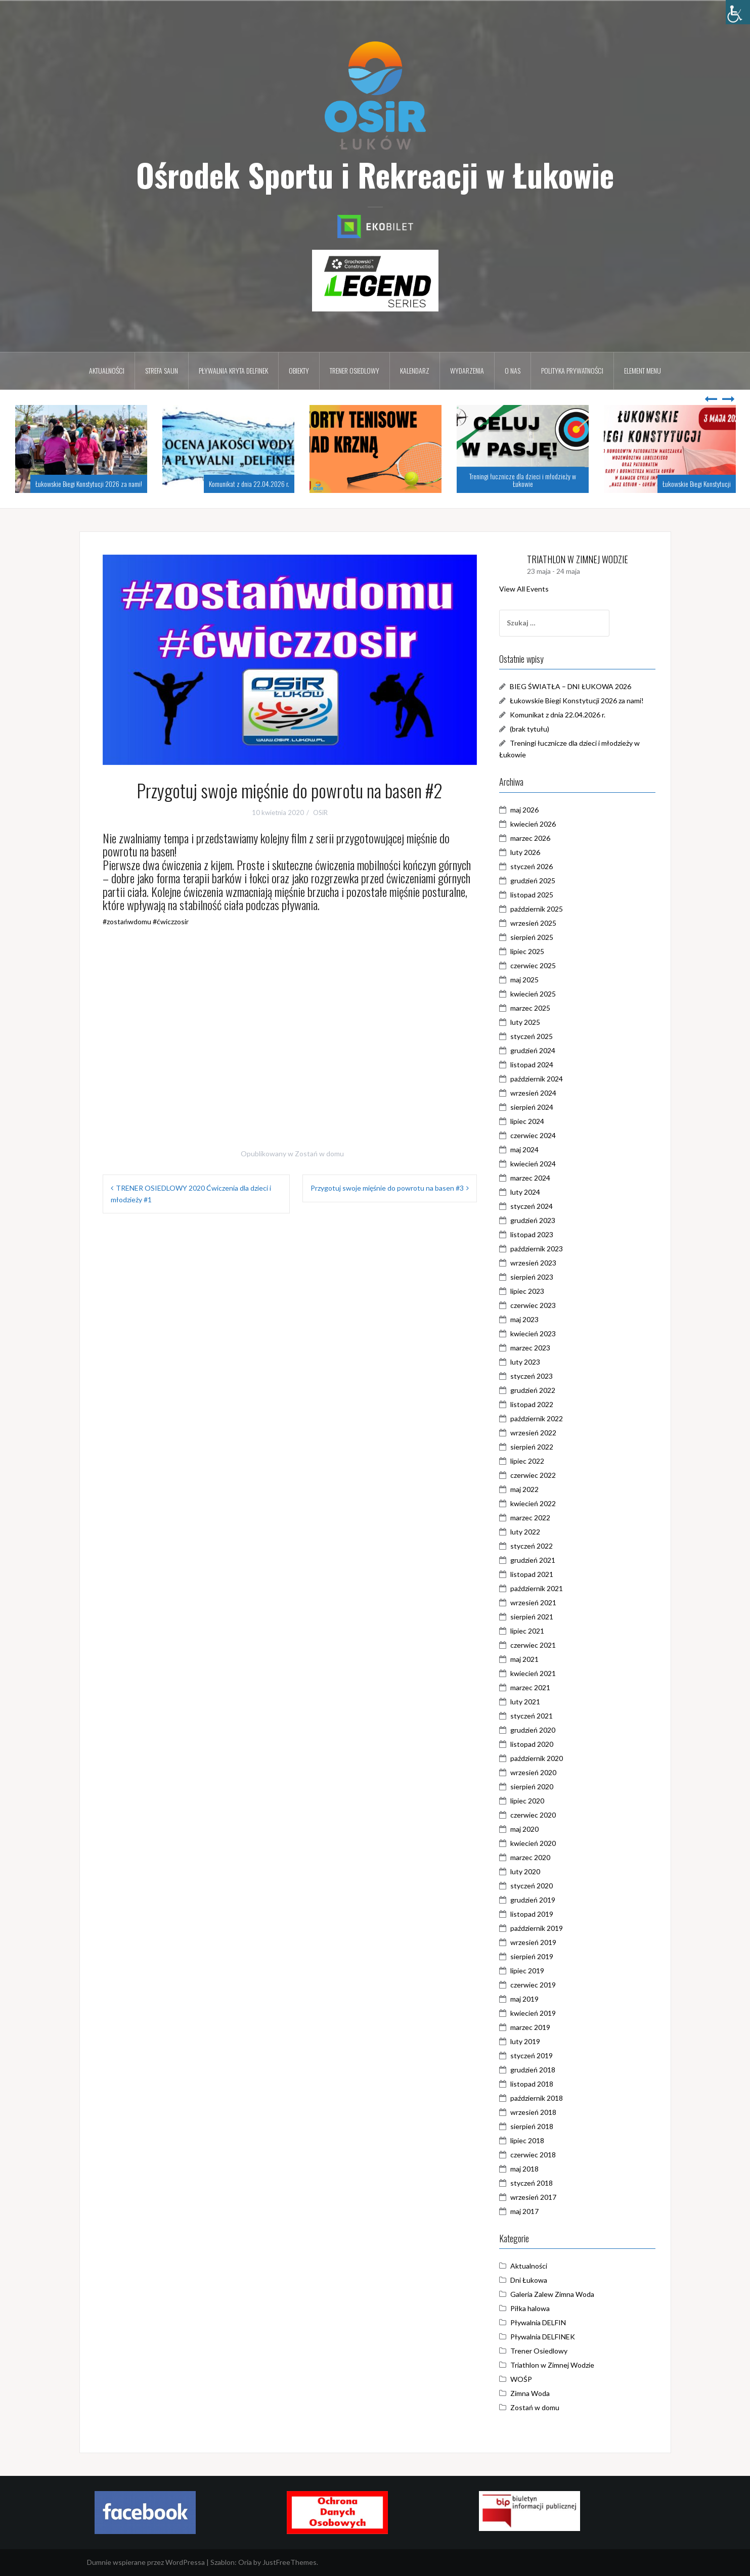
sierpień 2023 (536, 1277)
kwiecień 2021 (537, 1673)
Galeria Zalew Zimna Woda (557, 2294)
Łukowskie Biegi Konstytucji (697, 483)
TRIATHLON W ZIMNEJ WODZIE (582, 559)
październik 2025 (541, 909)
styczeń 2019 (536, 2055)
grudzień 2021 (537, 1560)
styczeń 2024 (536, 1206)
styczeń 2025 (536, 1036)
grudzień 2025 (537, 880)
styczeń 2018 (536, 2183)
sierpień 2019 (536, 1956)
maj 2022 (529, 1489)
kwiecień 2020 (537, 1843)
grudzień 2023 (537, 1220)
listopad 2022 (536, 1404)
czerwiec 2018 (537, 2154)
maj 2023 (529, 1319)
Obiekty (299, 370)
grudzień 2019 (537, 1899)
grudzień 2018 (537, 2069)
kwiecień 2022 (537, 1503)
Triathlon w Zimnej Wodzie (557, 2365)
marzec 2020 (535, 1857)
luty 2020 (530, 1871)
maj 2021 (529, 1659)
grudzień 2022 (537, 1390)
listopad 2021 (536, 1574)
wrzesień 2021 (538, 1602)
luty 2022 (530, 1531)
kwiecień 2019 (537, 2013)
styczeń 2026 (536, 866)
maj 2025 (529, 979)
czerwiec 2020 (537, 1815)
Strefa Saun (161, 370)
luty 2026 (530, 852)
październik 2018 (541, 2098)
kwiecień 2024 (537, 1163)
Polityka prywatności (572, 370)
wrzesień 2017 (538, 2197)
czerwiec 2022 (537, 1475)
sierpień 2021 (536, 1616)
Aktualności (106, 370)
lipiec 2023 (532, 1291)
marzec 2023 (535, 1347)
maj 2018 (529, 2168)
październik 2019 (541, 1928)
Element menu (642, 370)
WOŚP (526, 2379)
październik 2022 (541, 1418)
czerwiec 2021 (537, 1645)
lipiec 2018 (532, 2140)
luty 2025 (530, 1022)
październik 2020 (541, 1758)
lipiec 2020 (532, 1800)
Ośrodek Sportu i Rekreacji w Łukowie (375, 174)
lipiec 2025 (532, 951)
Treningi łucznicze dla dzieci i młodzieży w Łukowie (522, 480)
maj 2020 (529, 1829)
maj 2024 (529, 1149)
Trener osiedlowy (354, 370)
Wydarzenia (467, 370)
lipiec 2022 (532, 1461)
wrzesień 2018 (538, 2112)
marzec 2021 (535, 1687)
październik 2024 (541, 1078)
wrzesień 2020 (538, 1772)
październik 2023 (541, 1248)
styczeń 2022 (536, 1546)
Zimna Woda (534, 2393)
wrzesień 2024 (538, 1093)
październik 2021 (541, 1588)
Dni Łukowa (533, 2280)
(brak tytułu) (534, 729)
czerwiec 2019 (537, 1984)
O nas (512, 370)
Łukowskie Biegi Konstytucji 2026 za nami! (88, 483)
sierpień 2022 (536, 1446)
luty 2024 (530, 1192)
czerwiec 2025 (537, 965)
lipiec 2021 (532, 1630)
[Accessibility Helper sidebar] (738, 12)
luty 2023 (530, 1362)
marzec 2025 (535, 1008)
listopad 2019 (536, 1914)
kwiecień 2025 (537, 993)
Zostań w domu (319, 1153)
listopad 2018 (536, 2084)
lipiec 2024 (532, 1121)
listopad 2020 (536, 1744)
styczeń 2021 (536, 1715)
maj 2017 (529, 2211)
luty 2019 (530, 2041)
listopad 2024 (536, 1064)
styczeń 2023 (536, 1376)
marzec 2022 (535, 1517)
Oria (245, 2562)
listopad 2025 (536, 894)
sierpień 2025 (536, 937)
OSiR (320, 812)
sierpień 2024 (536, 1107)
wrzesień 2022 (538, 1432)
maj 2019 (529, 1999)
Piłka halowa (534, 2308)
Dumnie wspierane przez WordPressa (146, 2562)
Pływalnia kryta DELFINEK (233, 370)
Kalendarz (414, 370)
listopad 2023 (536, 1234)
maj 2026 (529, 809)
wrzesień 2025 (538, 923)
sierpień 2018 (536, 2126)
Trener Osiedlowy (543, 2350)
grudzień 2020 (537, 1730)
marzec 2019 (535, 2027)
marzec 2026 (535, 838)
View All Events (528, 588)
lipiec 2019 (532, 1970)
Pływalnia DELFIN (542, 2322)
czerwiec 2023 (537, 1305)
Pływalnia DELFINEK (547, 2336)
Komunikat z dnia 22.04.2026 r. (249, 483)
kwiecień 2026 (537, 824)
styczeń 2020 (536, 1885)
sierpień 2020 (536, 1786)
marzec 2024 (535, 1177)
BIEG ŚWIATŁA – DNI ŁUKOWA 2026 (575, 686)
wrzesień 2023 (538, 1262)
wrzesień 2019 (538, 1942)
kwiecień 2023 (537, 1333)
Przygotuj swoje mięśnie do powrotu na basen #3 (387, 1188)
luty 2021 (530, 1701)
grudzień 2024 (537, 1050)
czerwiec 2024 (537, 1135)
